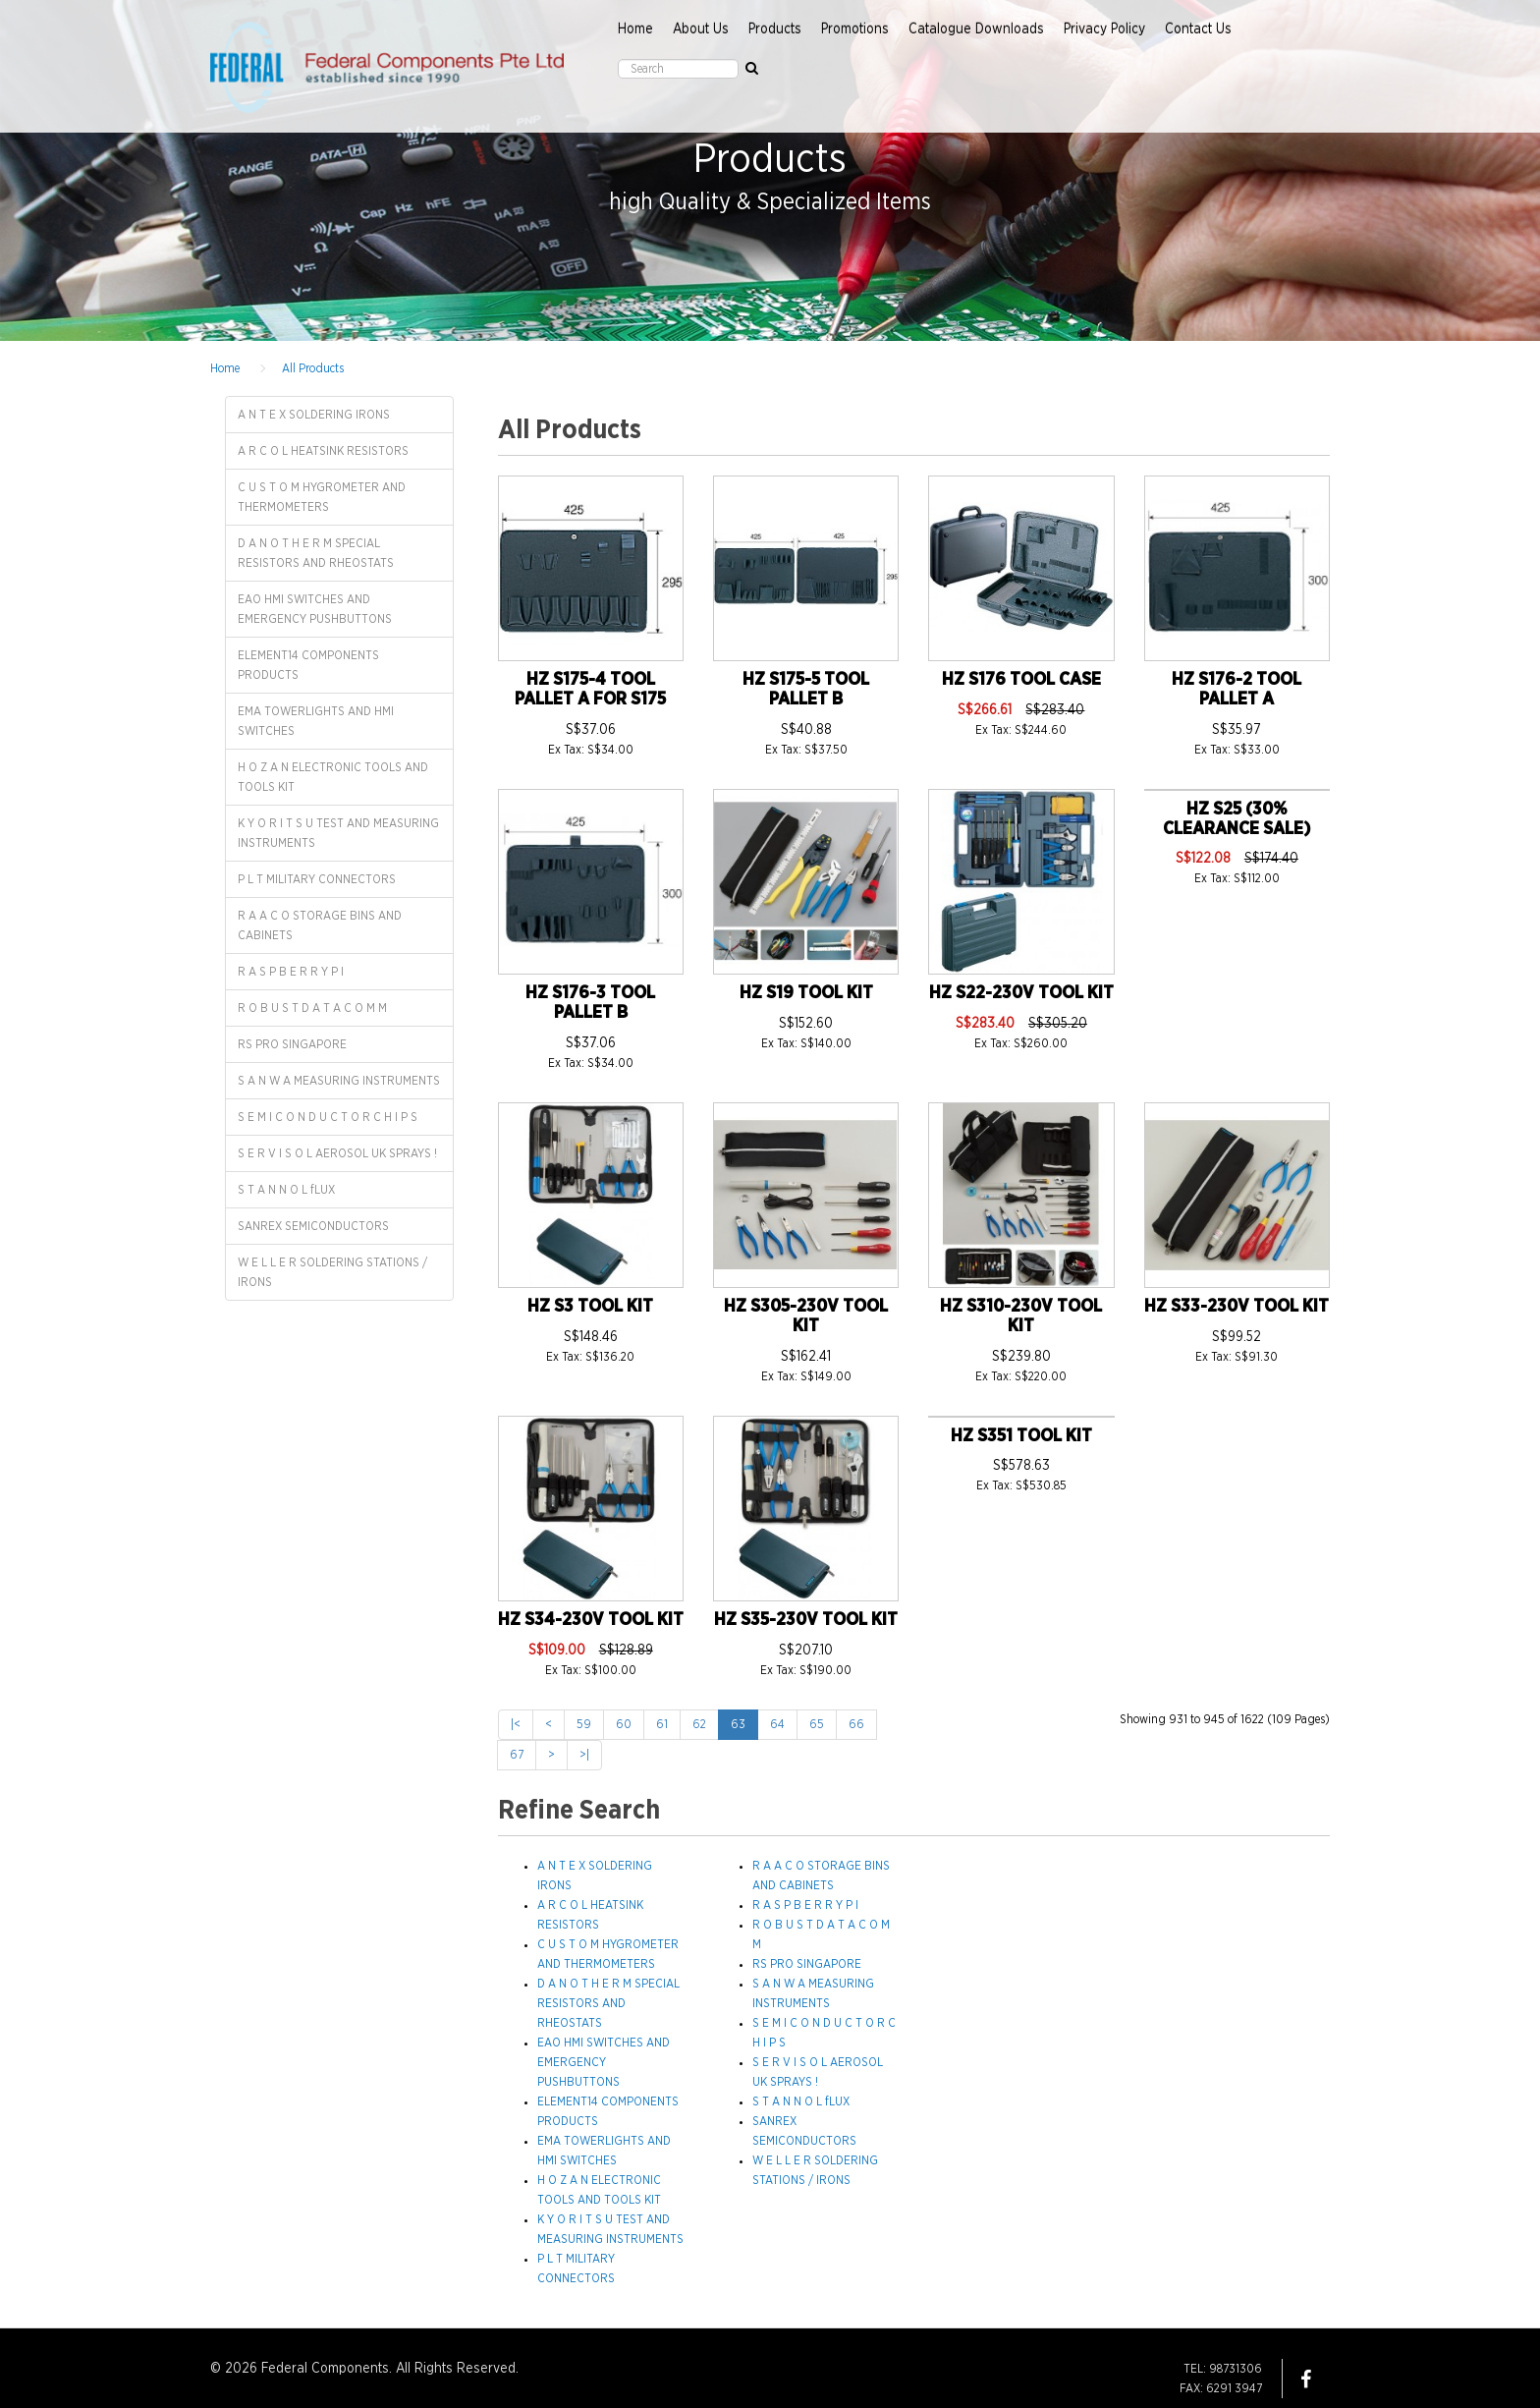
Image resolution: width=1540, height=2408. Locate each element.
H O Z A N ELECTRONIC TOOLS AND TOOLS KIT (333, 777)
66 (856, 1724)
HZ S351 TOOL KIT (1021, 1436)
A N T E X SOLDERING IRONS (314, 414)
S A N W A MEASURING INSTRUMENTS (339, 1081)
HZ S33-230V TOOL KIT (1236, 1307)
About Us (701, 29)
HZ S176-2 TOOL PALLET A (1236, 689)
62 (699, 1724)
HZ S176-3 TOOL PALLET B (590, 1003)
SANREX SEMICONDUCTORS (313, 1226)
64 (777, 1724)
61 (662, 1724)
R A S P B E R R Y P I (291, 972)
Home (635, 29)
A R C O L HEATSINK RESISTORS (323, 451)
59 (584, 1724)
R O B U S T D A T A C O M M (312, 1008)
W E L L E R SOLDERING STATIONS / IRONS (332, 1272)
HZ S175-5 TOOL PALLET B (805, 689)
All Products (313, 368)
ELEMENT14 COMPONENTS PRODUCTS (308, 665)
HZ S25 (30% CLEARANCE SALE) (1236, 819)
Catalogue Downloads (976, 29)
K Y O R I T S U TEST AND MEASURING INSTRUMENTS (338, 833)
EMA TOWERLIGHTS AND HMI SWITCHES (316, 721)
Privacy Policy (1104, 29)
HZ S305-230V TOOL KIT (806, 1316)
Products (774, 29)
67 (516, 1755)
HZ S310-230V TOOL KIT (1021, 1316)
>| (584, 1755)
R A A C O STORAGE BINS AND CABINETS (320, 925)
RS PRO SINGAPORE (292, 1044)
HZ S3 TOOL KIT (590, 1307)
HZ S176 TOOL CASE (1021, 680)
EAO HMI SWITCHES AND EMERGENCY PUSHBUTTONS (315, 609)
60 (624, 1724)
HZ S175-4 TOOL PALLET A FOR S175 (590, 689)
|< (516, 1724)
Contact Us (1198, 29)
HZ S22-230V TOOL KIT (1021, 993)
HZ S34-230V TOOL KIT (591, 1620)
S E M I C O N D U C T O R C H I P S (327, 1117)
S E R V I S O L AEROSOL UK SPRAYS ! (337, 1153)
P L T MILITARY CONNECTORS (317, 879)
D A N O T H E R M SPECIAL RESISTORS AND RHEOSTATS (316, 553)
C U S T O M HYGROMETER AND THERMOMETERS (322, 497)
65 (816, 1724)
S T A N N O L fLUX (286, 1190)
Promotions (855, 29)
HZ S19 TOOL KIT (806, 993)
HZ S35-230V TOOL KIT (806, 1620)
